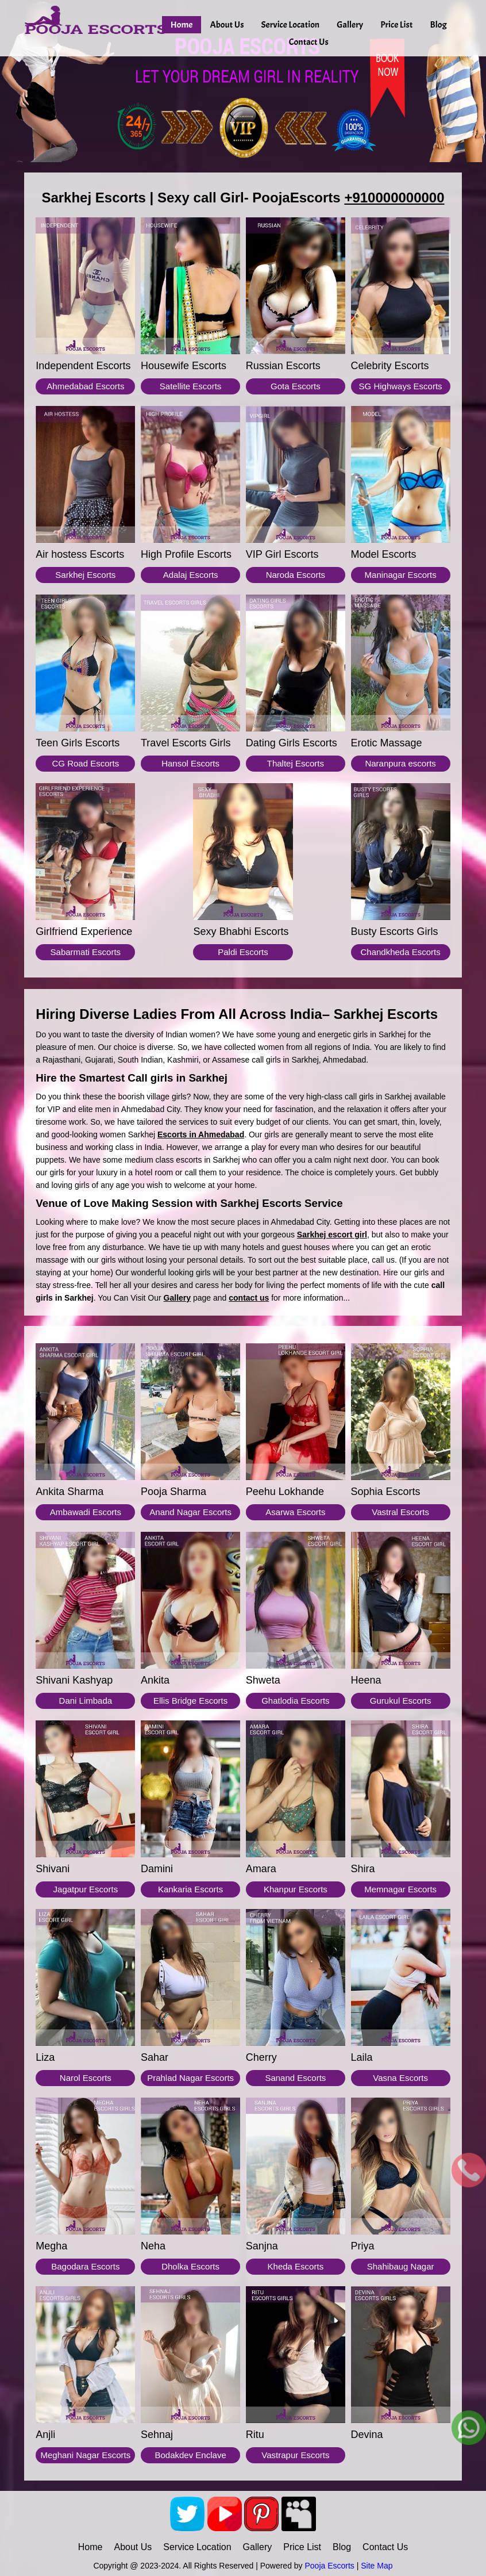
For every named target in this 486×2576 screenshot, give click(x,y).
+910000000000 (394, 197)
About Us (227, 24)
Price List (396, 24)
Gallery (350, 24)
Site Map (376, 2565)
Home (182, 24)
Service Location (290, 24)
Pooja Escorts (329, 2565)
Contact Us (309, 42)
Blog (438, 24)
